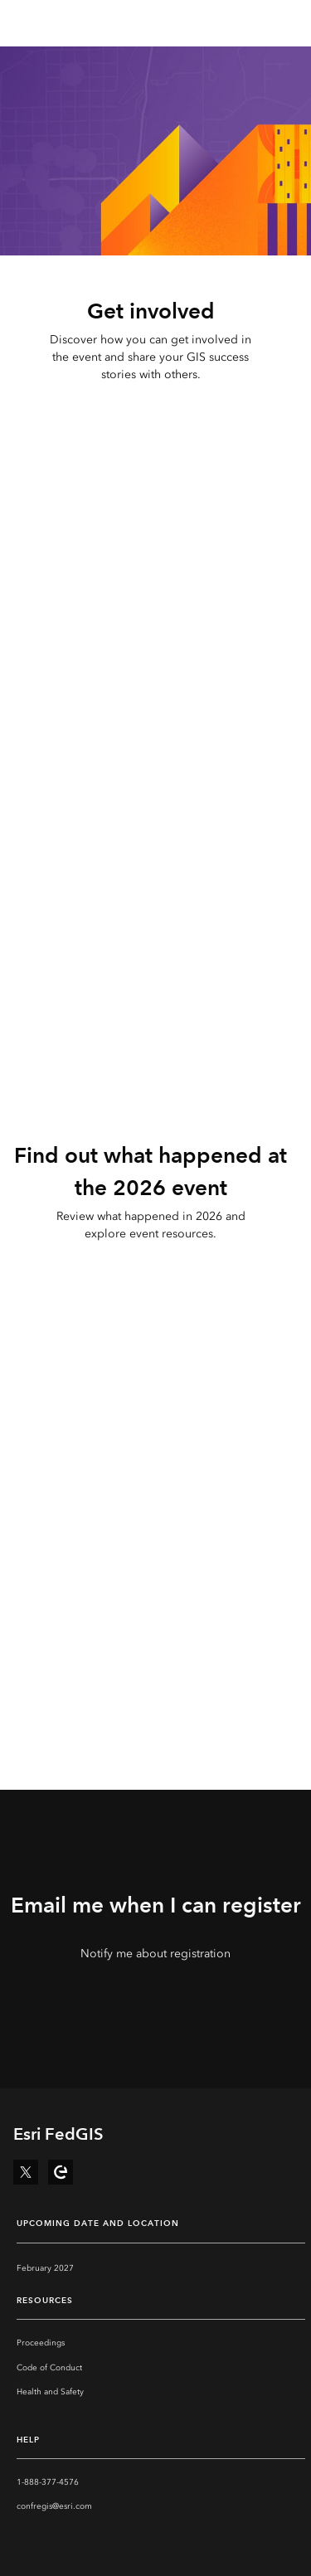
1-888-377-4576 (48, 2482)
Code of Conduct (49, 2368)
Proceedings (41, 2343)
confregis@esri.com (54, 2506)
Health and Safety (50, 2392)
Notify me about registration (155, 1954)
